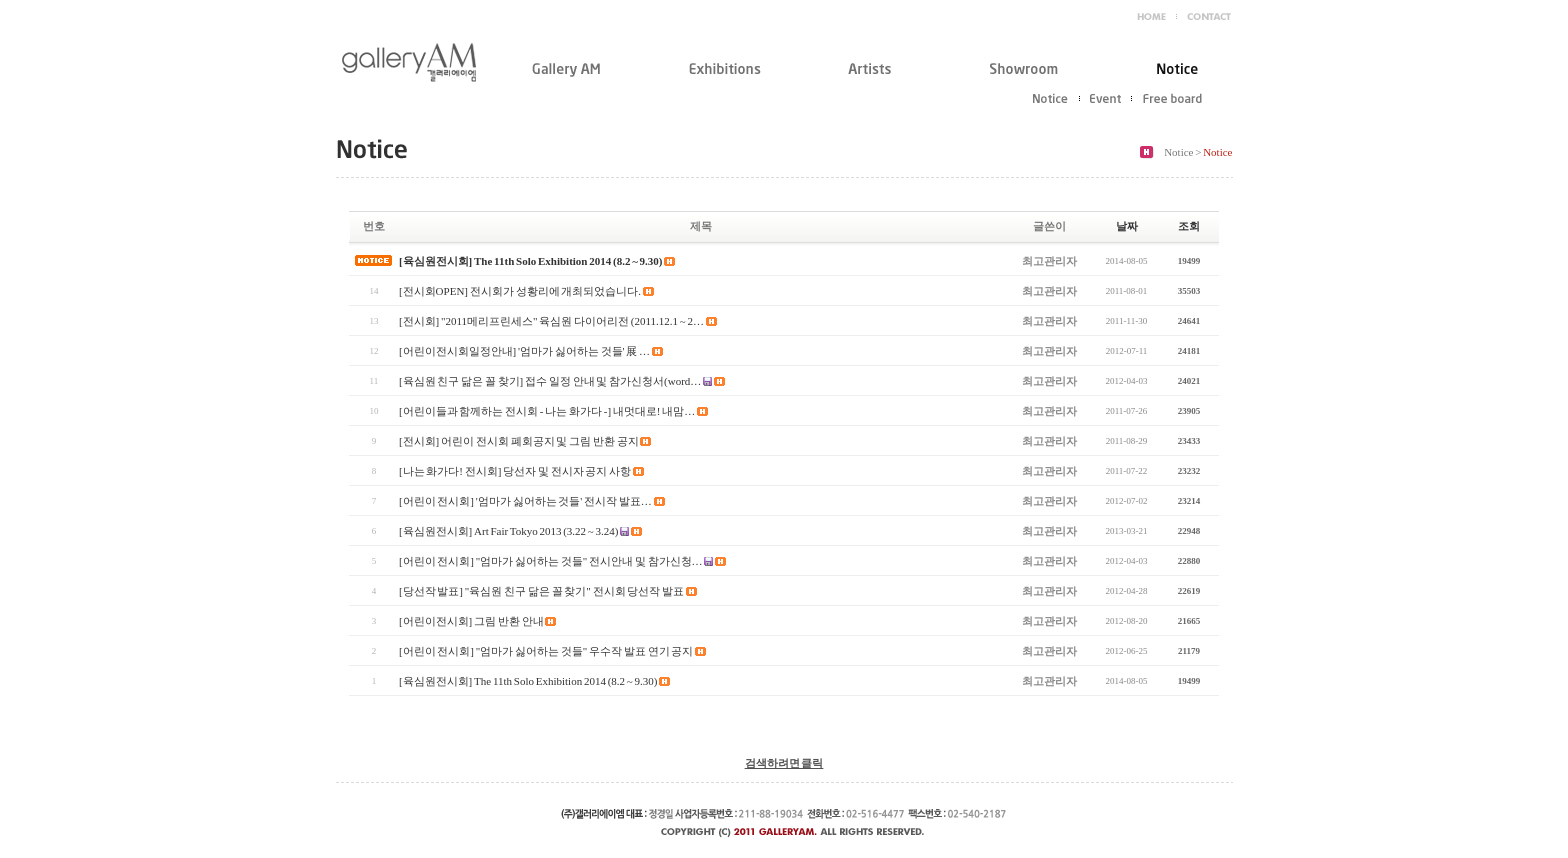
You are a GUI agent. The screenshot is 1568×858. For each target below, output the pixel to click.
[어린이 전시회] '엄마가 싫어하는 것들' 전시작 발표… (525, 501)
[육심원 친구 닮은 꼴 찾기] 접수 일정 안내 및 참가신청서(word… (550, 381)
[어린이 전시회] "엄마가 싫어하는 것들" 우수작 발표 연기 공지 (546, 651)
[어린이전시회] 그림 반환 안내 (471, 621)
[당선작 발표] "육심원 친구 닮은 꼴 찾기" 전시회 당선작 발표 (541, 591)
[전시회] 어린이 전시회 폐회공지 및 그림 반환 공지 (519, 441)
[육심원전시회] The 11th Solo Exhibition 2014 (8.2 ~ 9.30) (531, 261)
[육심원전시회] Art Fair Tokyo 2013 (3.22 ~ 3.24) (509, 531)
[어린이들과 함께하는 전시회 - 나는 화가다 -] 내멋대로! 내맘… (547, 411)
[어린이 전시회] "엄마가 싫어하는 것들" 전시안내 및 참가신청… (551, 561)
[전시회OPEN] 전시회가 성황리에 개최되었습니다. (520, 291)
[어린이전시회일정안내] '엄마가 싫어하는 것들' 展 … (524, 351)
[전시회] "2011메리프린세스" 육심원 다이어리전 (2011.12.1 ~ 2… (551, 321)
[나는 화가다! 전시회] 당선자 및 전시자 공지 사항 (515, 471)
